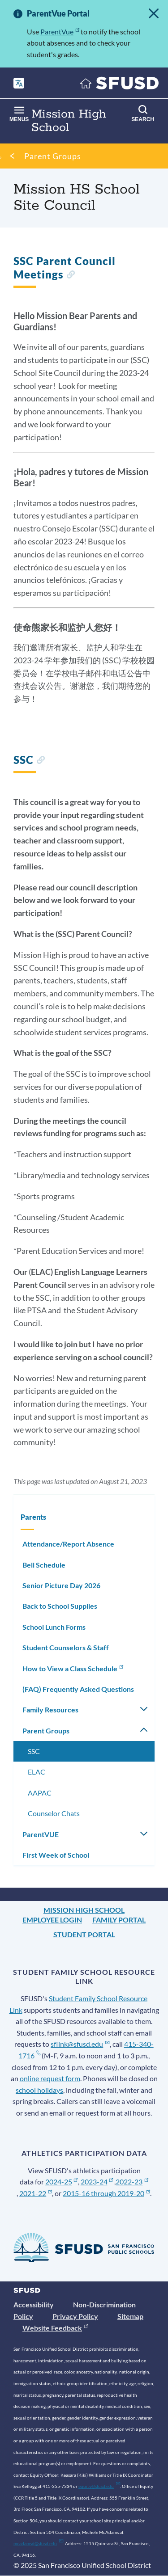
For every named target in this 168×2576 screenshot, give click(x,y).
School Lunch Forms (54, 1627)
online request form (50, 2078)
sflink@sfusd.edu (80, 2044)
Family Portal (119, 1919)
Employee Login (52, 1919)
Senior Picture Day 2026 (61, 1585)
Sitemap (130, 2316)
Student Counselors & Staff (65, 1647)
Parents (33, 1517)
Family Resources (50, 1709)
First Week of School (55, 1855)
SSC (34, 1751)
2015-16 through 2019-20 (106, 2193)
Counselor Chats (54, 1813)
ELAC (36, 1771)
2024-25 (61, 2181)
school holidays (39, 2090)
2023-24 (97, 2181)
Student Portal (84, 1934)
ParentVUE (40, 1834)
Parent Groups (52, 156)
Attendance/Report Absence (68, 1543)
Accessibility (33, 2304)
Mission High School (84, 1910)
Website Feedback (55, 2327)
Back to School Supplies (59, 1606)
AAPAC (40, 1792)
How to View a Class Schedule (73, 1668)
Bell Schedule (43, 1564)
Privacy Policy (75, 2316)
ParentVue (59, 31)
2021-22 (35, 2193)
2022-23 (132, 2181)
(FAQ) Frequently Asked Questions (78, 1689)
